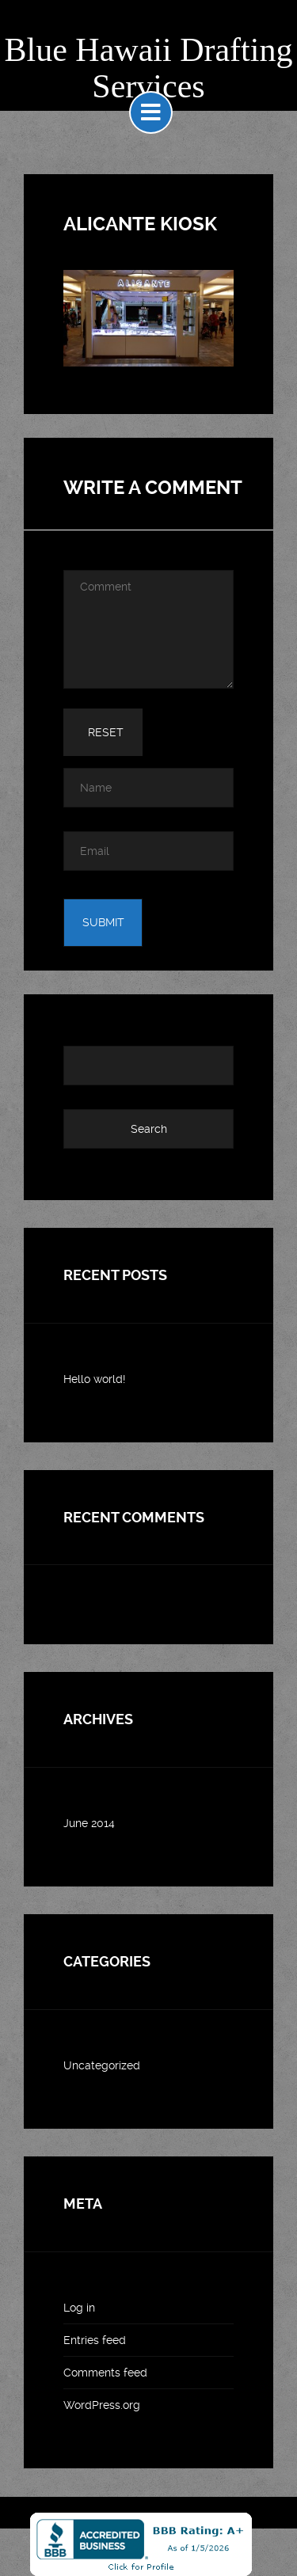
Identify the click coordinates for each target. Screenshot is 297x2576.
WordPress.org (101, 2405)
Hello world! (94, 1379)
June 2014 (89, 1823)
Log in (79, 2307)
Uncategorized (101, 2065)
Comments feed (105, 2372)
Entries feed (94, 2340)
